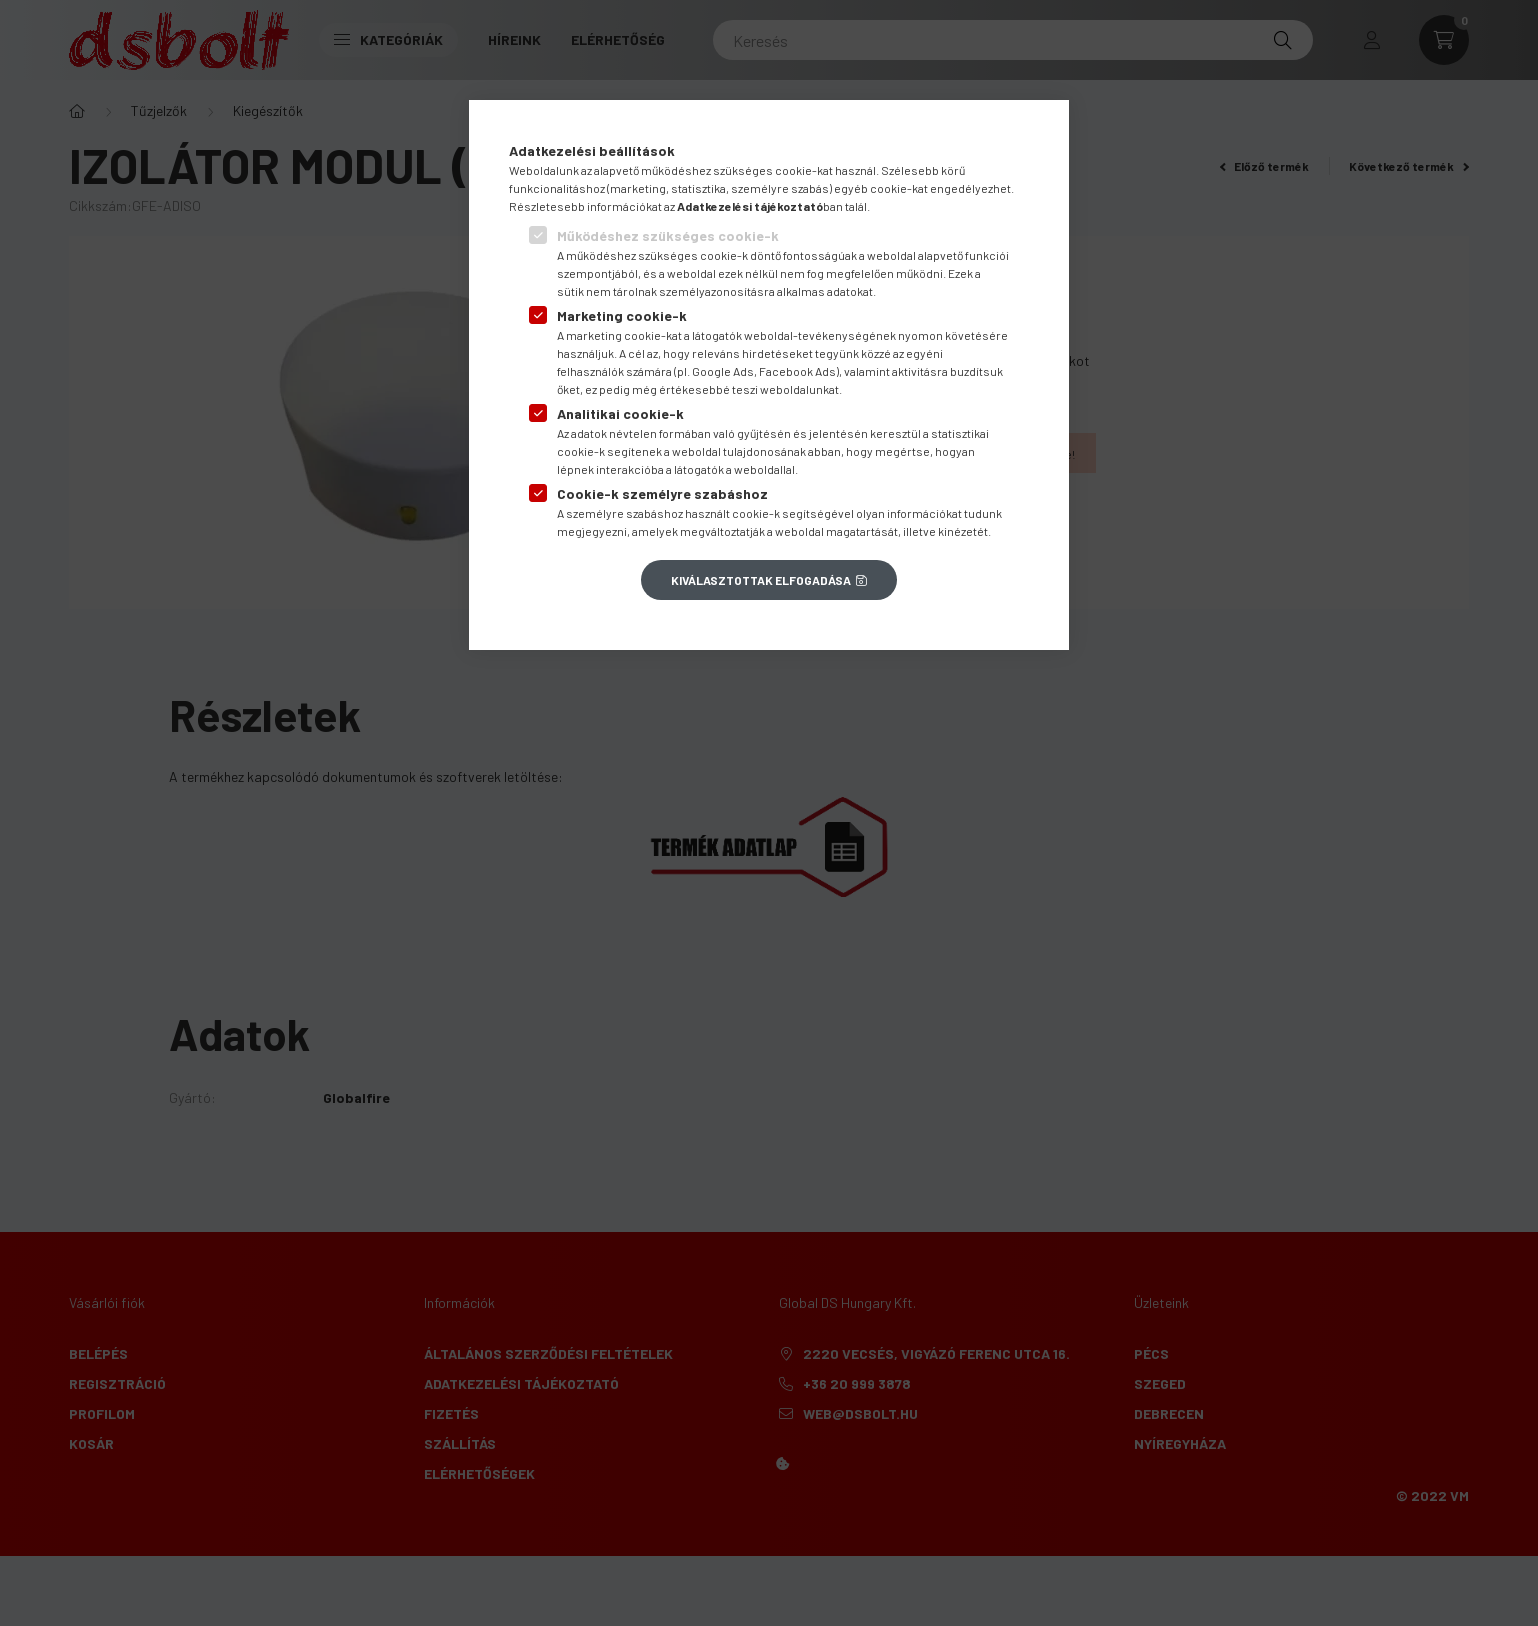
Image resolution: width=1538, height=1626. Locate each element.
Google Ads (723, 371)
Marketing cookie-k (622, 315)
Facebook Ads (797, 371)
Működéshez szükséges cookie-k (668, 235)
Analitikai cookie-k (620, 413)
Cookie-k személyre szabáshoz (662, 493)
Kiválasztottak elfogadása (761, 580)
